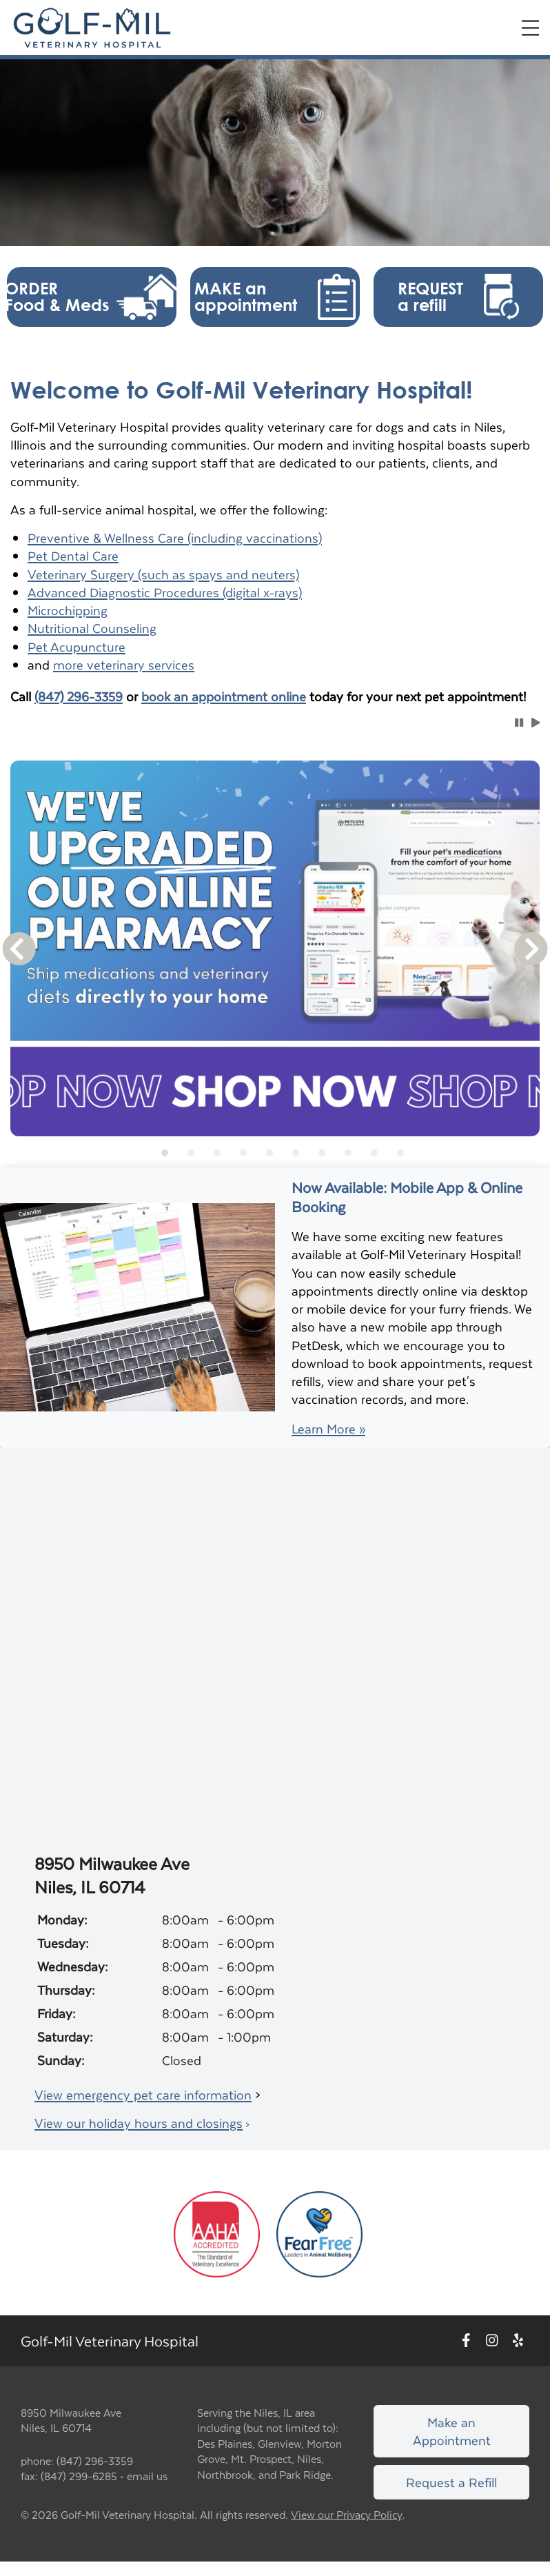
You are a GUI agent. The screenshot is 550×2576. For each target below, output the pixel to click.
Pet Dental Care (73, 555)
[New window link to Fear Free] (319, 2232)
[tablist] (275, 1153)
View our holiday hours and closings (138, 2123)
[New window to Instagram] (492, 2340)
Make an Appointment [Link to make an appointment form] (452, 2431)
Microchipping (68, 610)
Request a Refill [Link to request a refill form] (451, 2482)
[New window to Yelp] (518, 2340)
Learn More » (328, 1429)
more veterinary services (123, 664)
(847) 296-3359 (78, 696)
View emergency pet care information (143, 2094)
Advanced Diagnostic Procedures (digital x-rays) (165, 592)
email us (147, 2475)
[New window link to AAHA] (217, 2232)
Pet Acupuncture (76, 646)
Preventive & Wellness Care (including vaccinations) (175, 537)
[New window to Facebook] (466, 2340)
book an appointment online (223, 696)
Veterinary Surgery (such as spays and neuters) (163, 574)
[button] (91, 297)
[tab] (164, 1153)
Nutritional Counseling (92, 628)
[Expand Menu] (530, 28)
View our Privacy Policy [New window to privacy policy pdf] (347, 2515)
